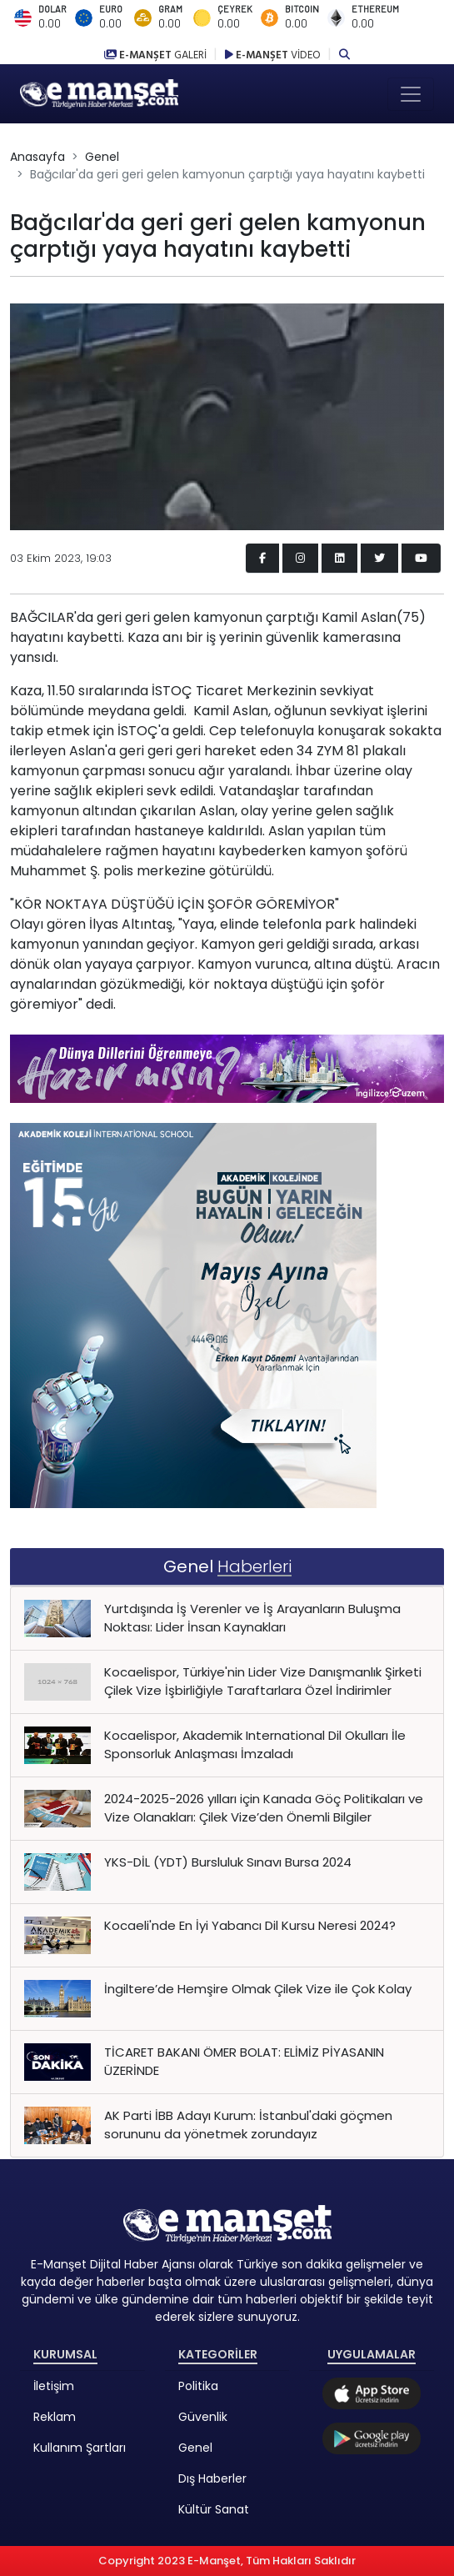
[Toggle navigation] (410, 94)
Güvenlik (202, 2416)
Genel (102, 156)
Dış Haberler (212, 2478)
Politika (198, 2386)
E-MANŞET (156, 55)
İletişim (53, 2386)
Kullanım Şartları (79, 2447)
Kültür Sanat (213, 2509)
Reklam (54, 2416)
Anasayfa (37, 156)
